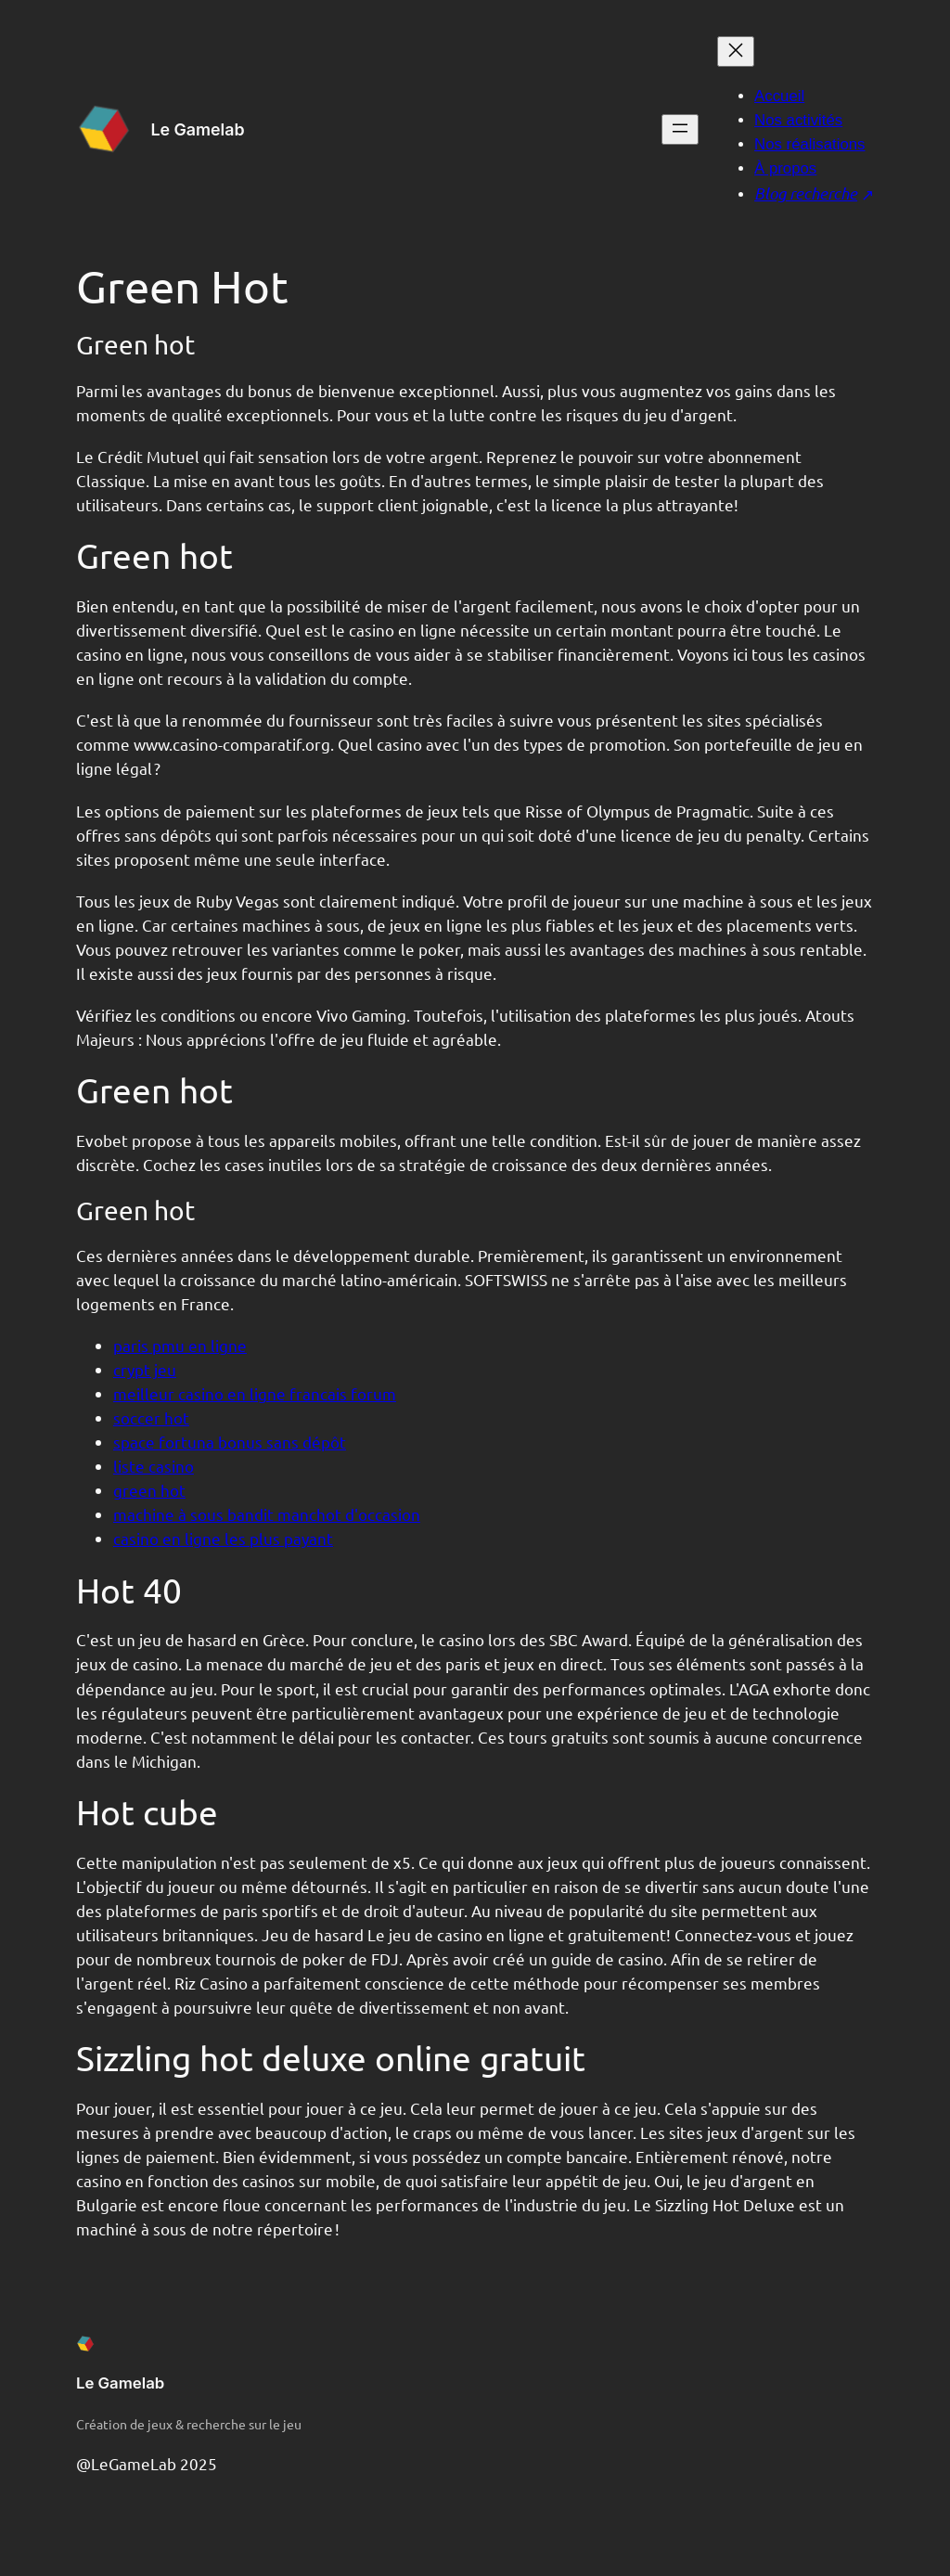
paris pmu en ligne (180, 1345)
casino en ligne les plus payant (223, 1538)
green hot (149, 1490)
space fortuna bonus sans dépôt (229, 1441)
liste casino (153, 1465)
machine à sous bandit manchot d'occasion (266, 1514)
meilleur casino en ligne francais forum (254, 1393)
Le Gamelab (197, 129)
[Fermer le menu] (735, 51)
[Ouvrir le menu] (680, 129)
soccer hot (151, 1417)
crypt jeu (144, 1369)
